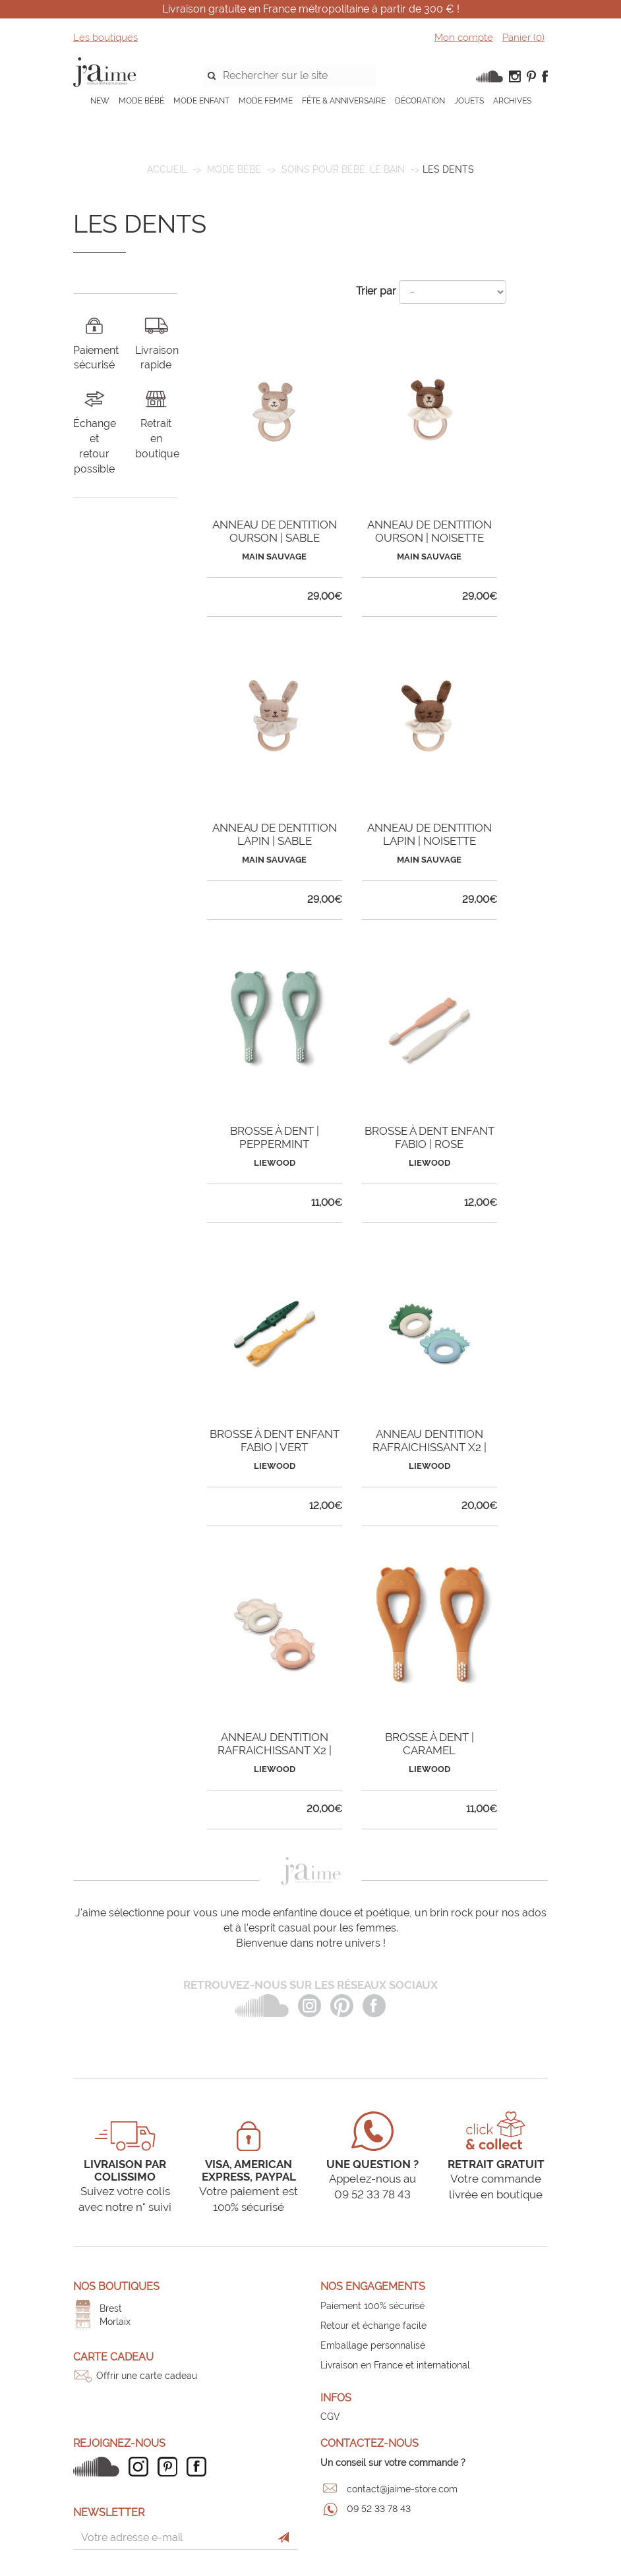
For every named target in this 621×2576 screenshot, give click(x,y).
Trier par (376, 291)
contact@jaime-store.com (402, 2489)
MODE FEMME (266, 100)
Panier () (523, 37)
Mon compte (463, 37)
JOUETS (469, 100)
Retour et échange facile (373, 2325)
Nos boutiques (116, 2286)
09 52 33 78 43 (379, 2509)
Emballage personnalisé (372, 2345)
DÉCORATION (420, 100)
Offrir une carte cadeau (146, 2375)
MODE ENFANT (201, 100)
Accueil (167, 169)
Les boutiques (105, 37)
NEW (99, 100)
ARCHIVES (512, 100)
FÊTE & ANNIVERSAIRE (344, 100)
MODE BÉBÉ (141, 100)
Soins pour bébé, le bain (343, 169)
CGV (330, 2416)
